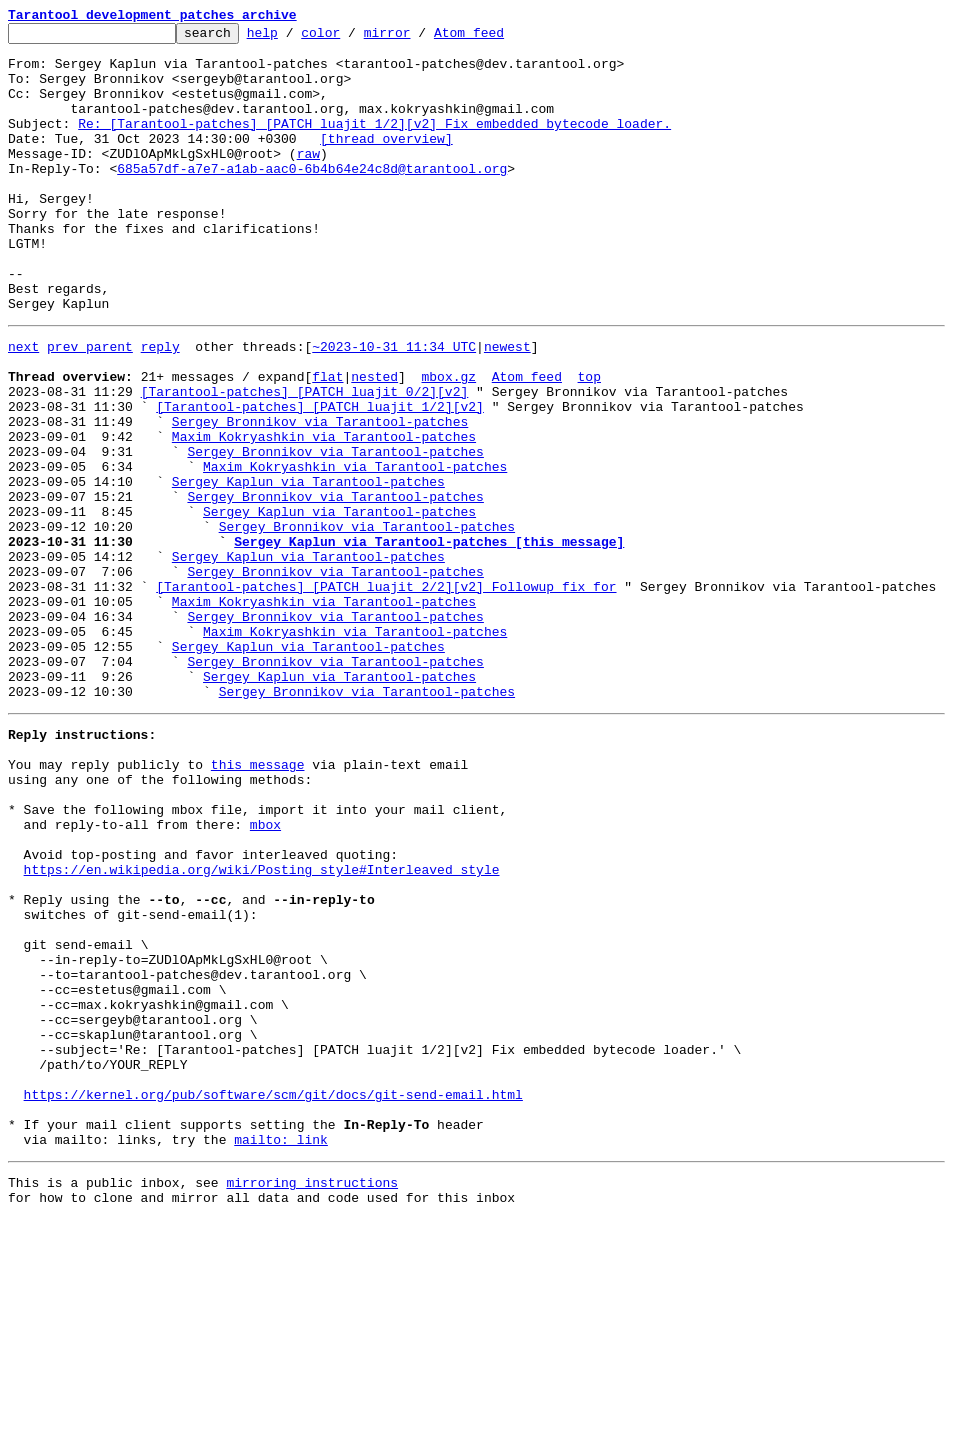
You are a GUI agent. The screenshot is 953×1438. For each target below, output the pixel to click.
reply (160, 406)
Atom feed (500, 38)
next (23, 406)
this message (258, 902)
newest (507, 406)
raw (308, 180)
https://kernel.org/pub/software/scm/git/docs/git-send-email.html (273, 1298)
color (351, 38)
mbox (265, 974)
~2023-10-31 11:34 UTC (394, 406)
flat (327, 442)
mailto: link (281, 1352)
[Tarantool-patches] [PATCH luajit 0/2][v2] (305, 460)
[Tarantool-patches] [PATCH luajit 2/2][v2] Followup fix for (386, 694)
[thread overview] (386, 162)
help (293, 38)
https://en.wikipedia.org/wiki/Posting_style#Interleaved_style (262, 1028)
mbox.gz (448, 442)
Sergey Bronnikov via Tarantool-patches (320, 496)
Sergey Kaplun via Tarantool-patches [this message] (429, 640)
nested (374, 442)
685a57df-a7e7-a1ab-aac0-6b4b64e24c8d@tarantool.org (312, 198)
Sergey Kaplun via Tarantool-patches (308, 568)
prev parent (90, 406)
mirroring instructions (312, 1398)
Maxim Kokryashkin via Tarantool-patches (324, 514)
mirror (418, 38)
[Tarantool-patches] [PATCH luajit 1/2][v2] (320, 478)
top (588, 442)
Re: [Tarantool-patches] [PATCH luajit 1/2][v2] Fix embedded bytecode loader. (374, 144)
